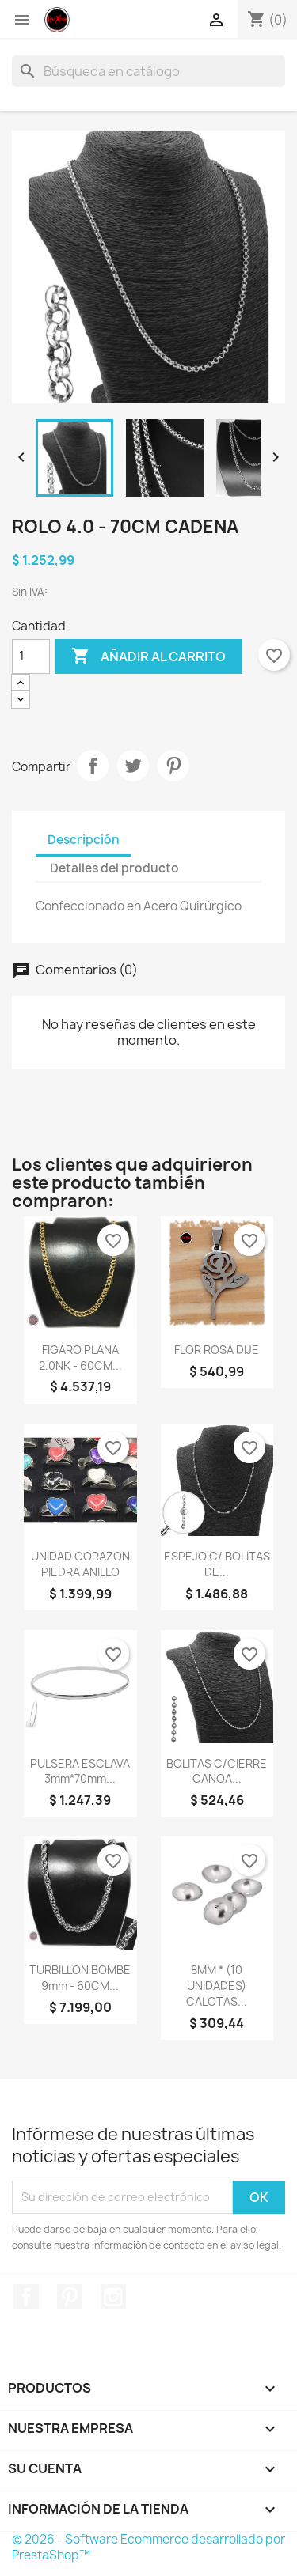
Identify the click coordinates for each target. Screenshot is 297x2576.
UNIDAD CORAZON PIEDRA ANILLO (80, 1564)
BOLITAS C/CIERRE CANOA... (216, 1771)
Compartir (93, 765)
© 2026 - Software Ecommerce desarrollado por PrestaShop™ (148, 2547)
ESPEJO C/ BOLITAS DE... (217, 1564)
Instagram (113, 2296)
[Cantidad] (31, 656)
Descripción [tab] (84, 839)
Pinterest (173, 765)
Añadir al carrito (148, 656)
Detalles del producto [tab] (114, 868)
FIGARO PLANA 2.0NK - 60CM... (80, 1357)
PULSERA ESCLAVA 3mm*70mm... (80, 1771)
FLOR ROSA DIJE (216, 1349)
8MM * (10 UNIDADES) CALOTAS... (216, 1985)
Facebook (26, 2296)
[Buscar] (148, 71)
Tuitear (133, 765)
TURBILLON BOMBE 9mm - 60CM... (80, 1977)
